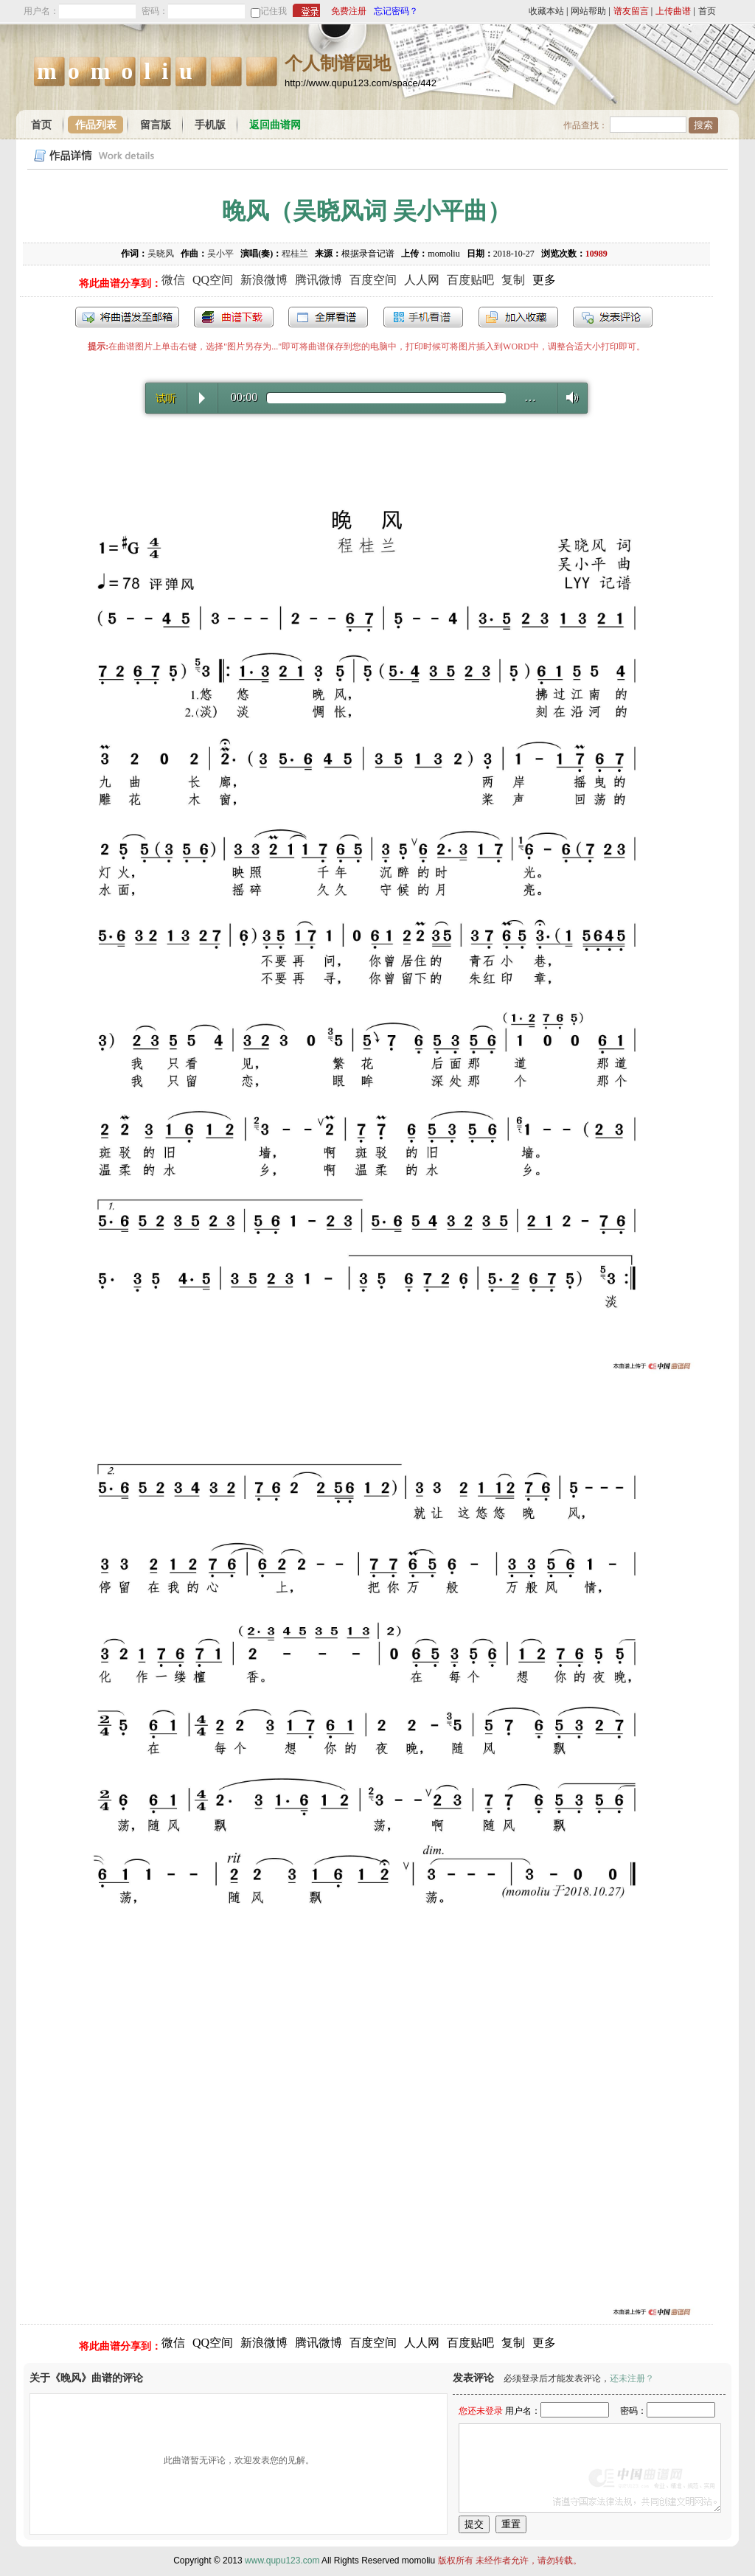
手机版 (210, 124)
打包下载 (234, 317)
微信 (173, 280)
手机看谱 (423, 317)
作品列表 (95, 124)
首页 (707, 11)
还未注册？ (632, 2378)
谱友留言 (631, 11)
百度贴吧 (470, 280)
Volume (568, 397)
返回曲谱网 (275, 124)
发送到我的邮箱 (127, 317)
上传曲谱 (673, 11)
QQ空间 (212, 280)
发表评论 (613, 317)
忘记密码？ (396, 11)
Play (202, 398)
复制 (513, 280)
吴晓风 (160, 253)
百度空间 (373, 280)
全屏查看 (328, 317)
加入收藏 (518, 317)
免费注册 (348, 11)
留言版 (155, 124)
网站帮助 (588, 11)
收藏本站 (546, 11)
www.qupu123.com (282, 2560)
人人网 (421, 280)
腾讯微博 (318, 280)
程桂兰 (295, 253)
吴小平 (220, 253)
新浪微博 (264, 280)
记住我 (273, 11)
